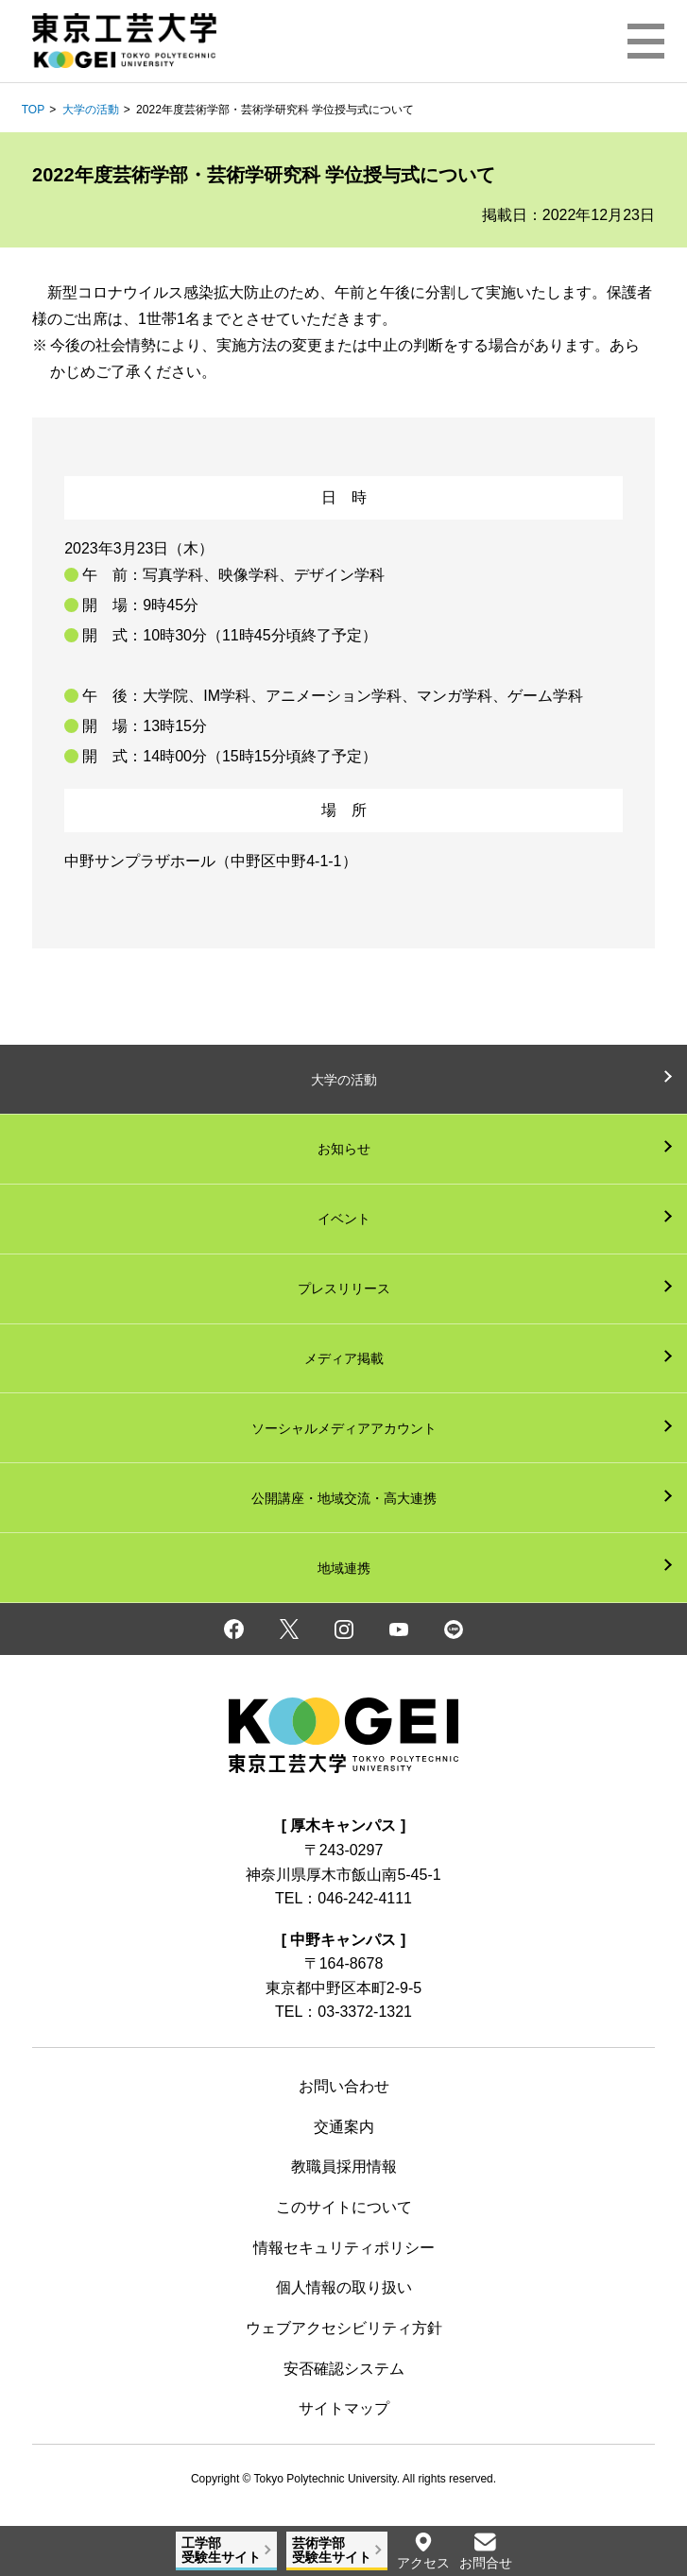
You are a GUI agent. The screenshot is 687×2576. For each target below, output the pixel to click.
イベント (344, 1218)
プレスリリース (344, 1288)
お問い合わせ (344, 2086)
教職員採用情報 (344, 2166)
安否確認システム (343, 2369)
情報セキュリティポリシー (344, 2248)
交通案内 (344, 2127)
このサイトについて (344, 2207)
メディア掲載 (344, 1358)
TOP (33, 109)
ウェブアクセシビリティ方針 (344, 2328)
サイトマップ (344, 2408)
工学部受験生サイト (221, 2550)
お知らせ (344, 1148)
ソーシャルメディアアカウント (344, 1428)
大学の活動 (90, 109)
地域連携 (344, 1568)
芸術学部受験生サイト (331, 2550)
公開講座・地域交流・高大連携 (344, 1498)
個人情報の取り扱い (344, 2287)
